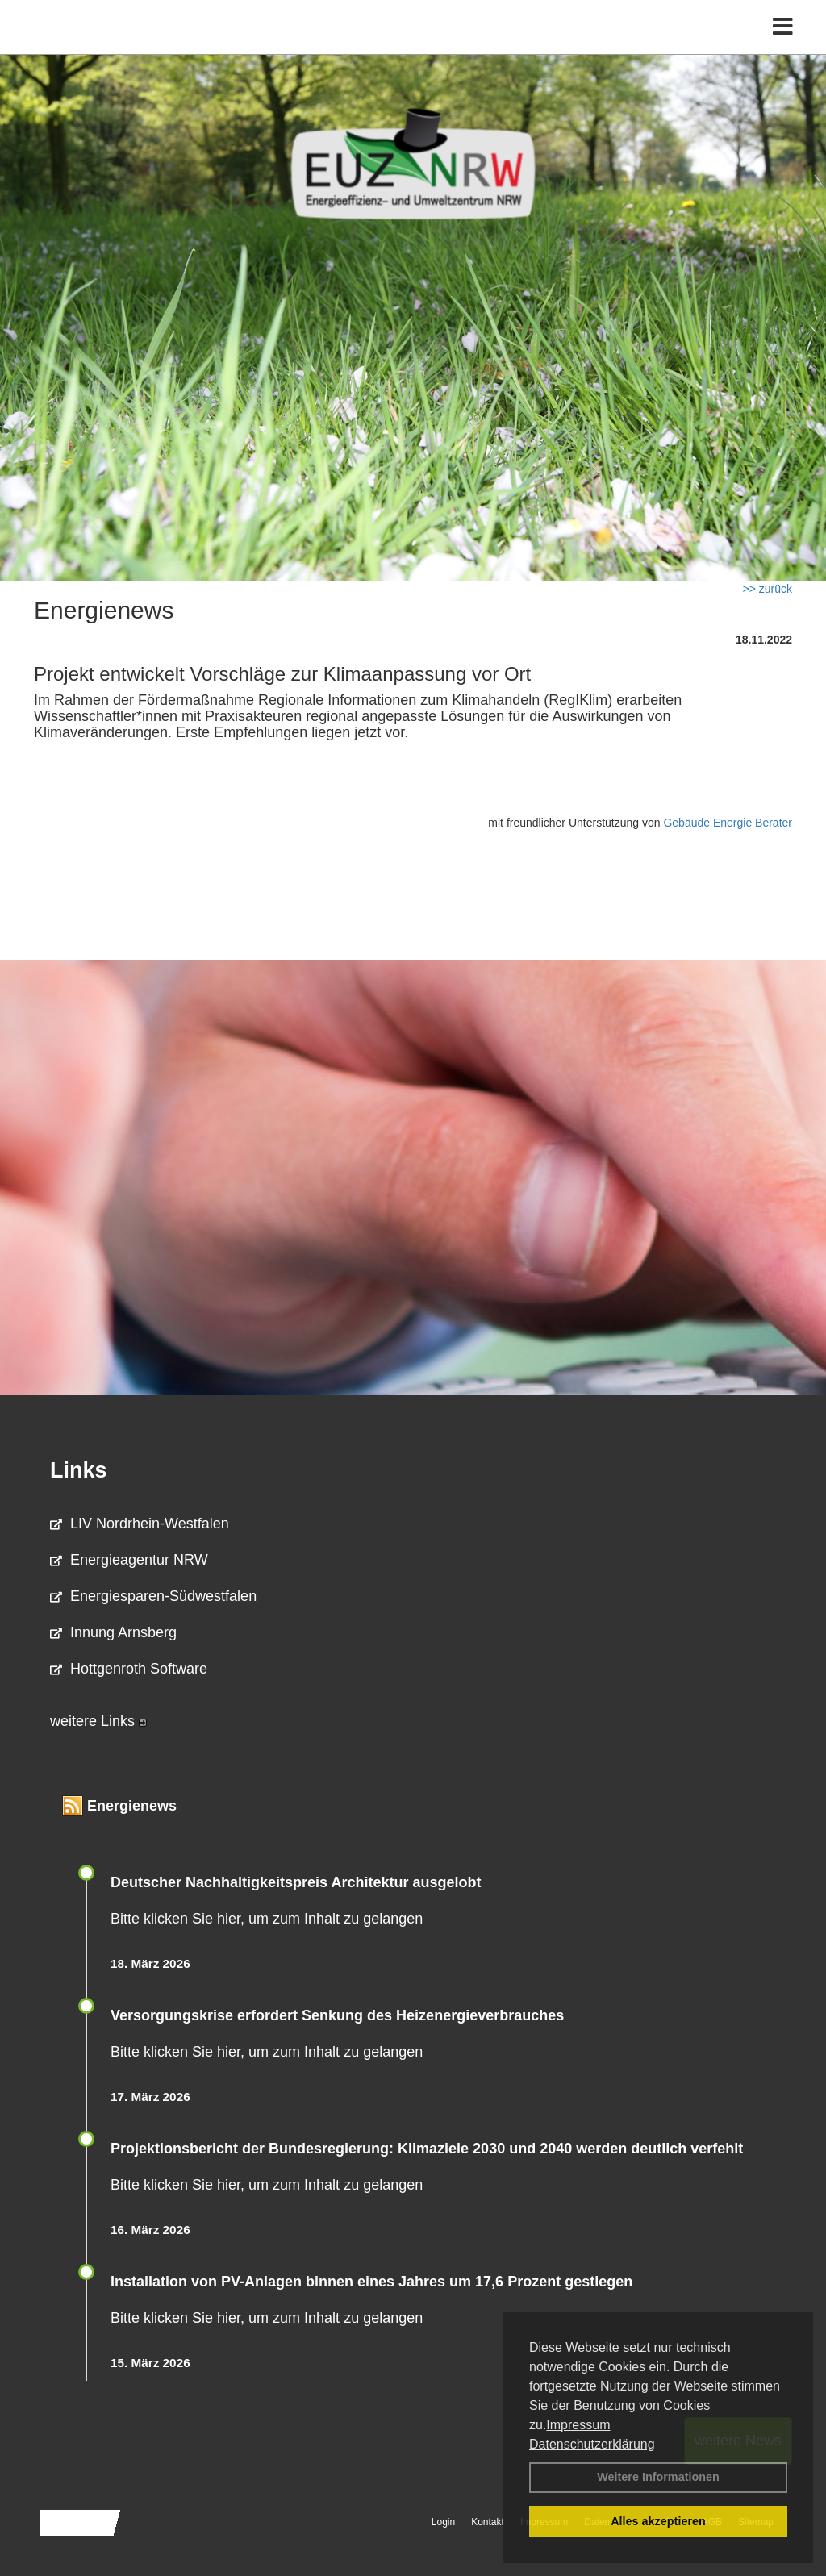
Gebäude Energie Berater (727, 822)
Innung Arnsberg (113, 1632)
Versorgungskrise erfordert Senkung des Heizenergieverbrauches (337, 2015)
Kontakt (487, 2522)
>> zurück (767, 588)
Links (78, 1470)
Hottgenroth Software (128, 1669)
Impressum (578, 2425)
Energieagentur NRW (129, 1560)
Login (443, 2522)
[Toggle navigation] (783, 46)
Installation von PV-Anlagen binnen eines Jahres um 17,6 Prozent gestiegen (371, 2282)
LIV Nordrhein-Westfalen (139, 1523)
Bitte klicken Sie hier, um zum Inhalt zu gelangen (267, 1919)
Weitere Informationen (658, 2476)
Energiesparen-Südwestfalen (153, 1596)
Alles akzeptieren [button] (658, 2521)
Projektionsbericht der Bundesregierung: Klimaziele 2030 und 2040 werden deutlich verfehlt (427, 2148)
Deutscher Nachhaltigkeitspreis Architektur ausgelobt (296, 1882)
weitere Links (98, 1721)
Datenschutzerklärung (592, 2444)
